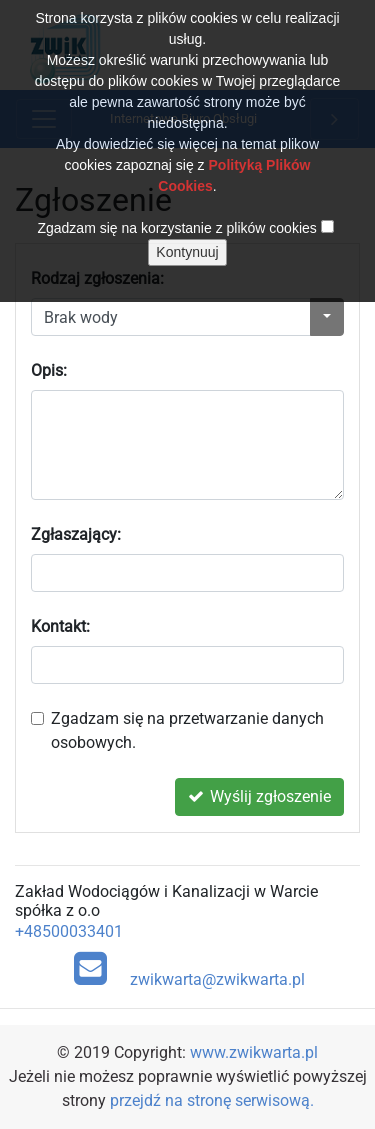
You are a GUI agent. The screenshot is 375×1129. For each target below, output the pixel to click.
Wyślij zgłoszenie (259, 796)
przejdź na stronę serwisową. (212, 1100)
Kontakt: (60, 626)
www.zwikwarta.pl (254, 1052)
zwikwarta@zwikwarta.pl (189, 969)
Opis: (49, 370)
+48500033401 (69, 931)
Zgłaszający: (76, 534)
